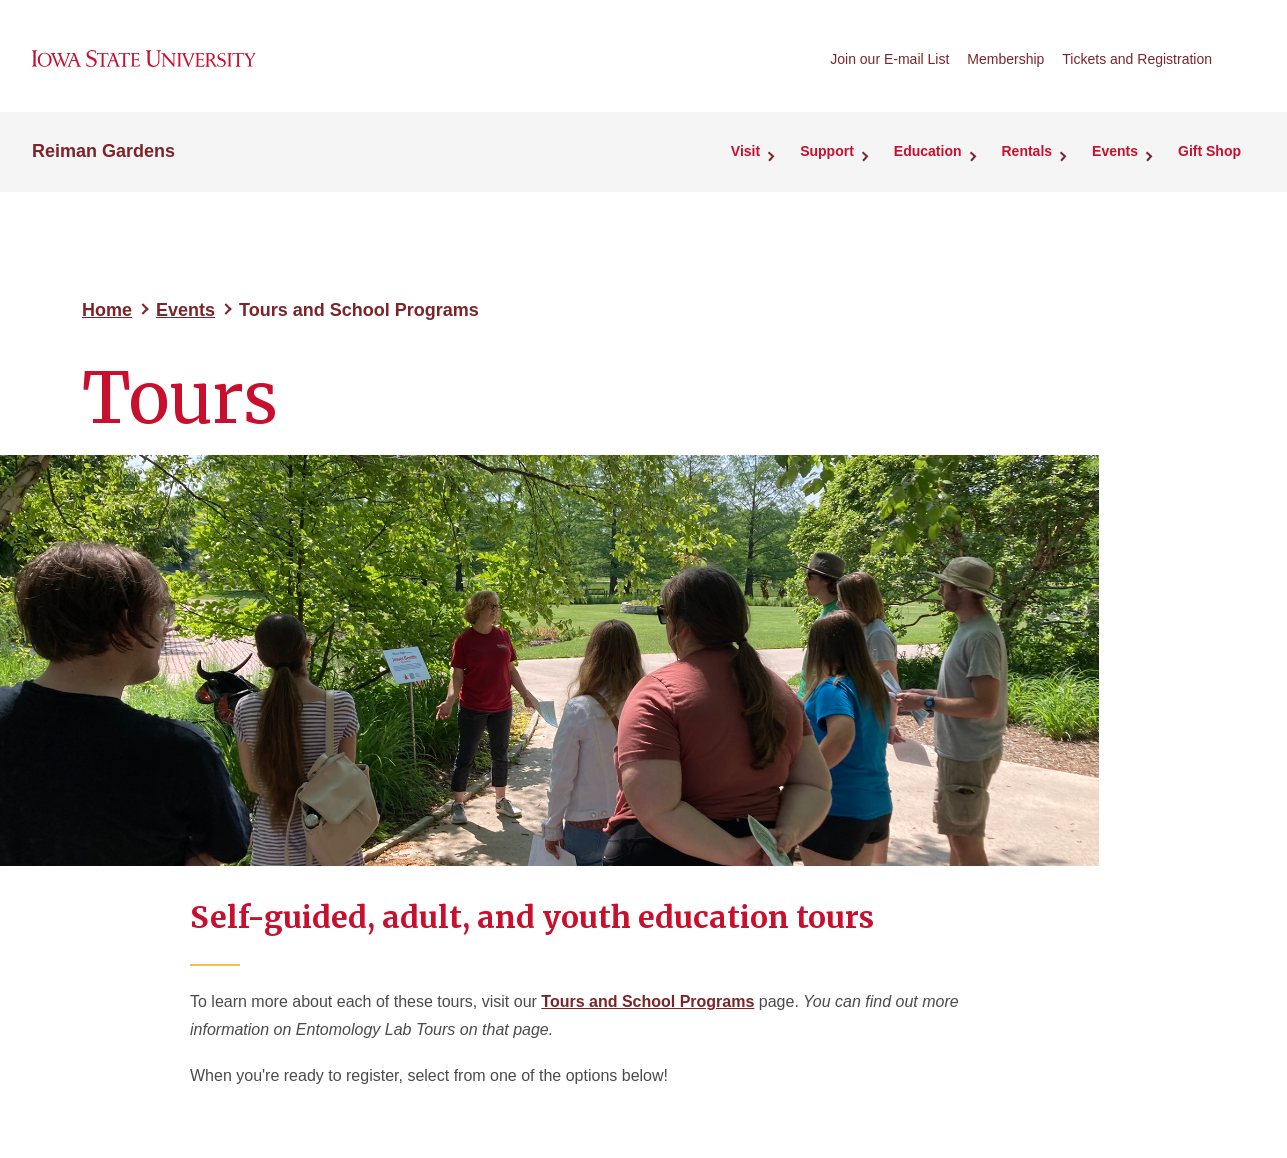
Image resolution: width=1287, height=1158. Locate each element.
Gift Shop (1209, 151)
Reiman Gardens (103, 151)
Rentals (1027, 151)
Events (1115, 151)
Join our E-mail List (889, 59)
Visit (745, 151)
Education (928, 151)
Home (107, 310)
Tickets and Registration (1137, 59)
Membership (1005, 59)
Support (827, 151)
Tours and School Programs (647, 1001)
